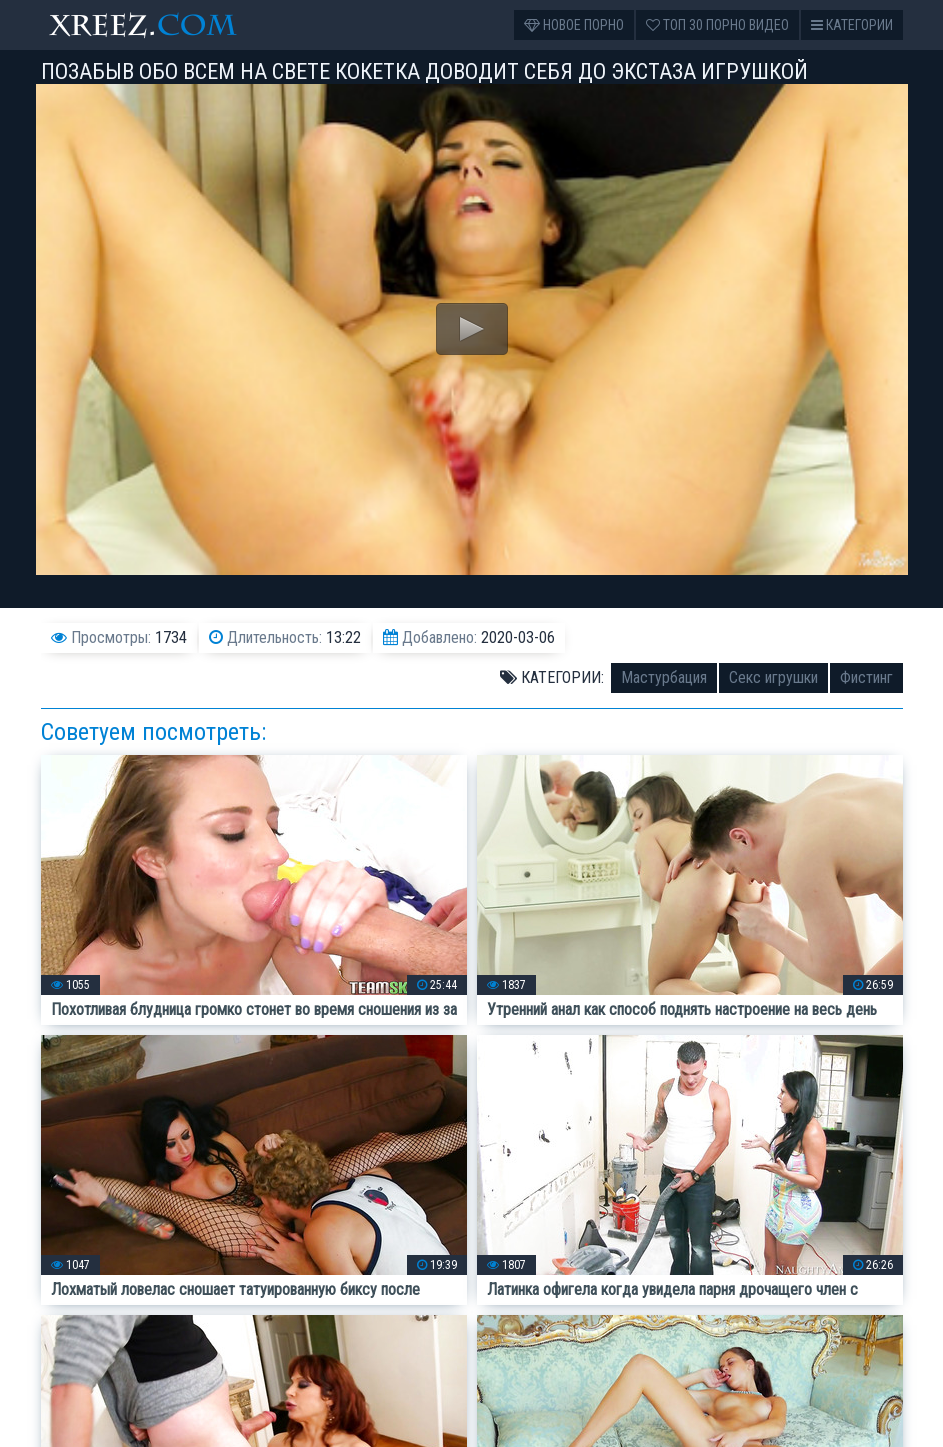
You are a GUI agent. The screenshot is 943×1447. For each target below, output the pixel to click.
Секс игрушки (773, 677)
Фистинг (866, 677)
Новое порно (574, 25)
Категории (852, 25)
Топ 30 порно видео (717, 25)
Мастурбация (664, 677)
